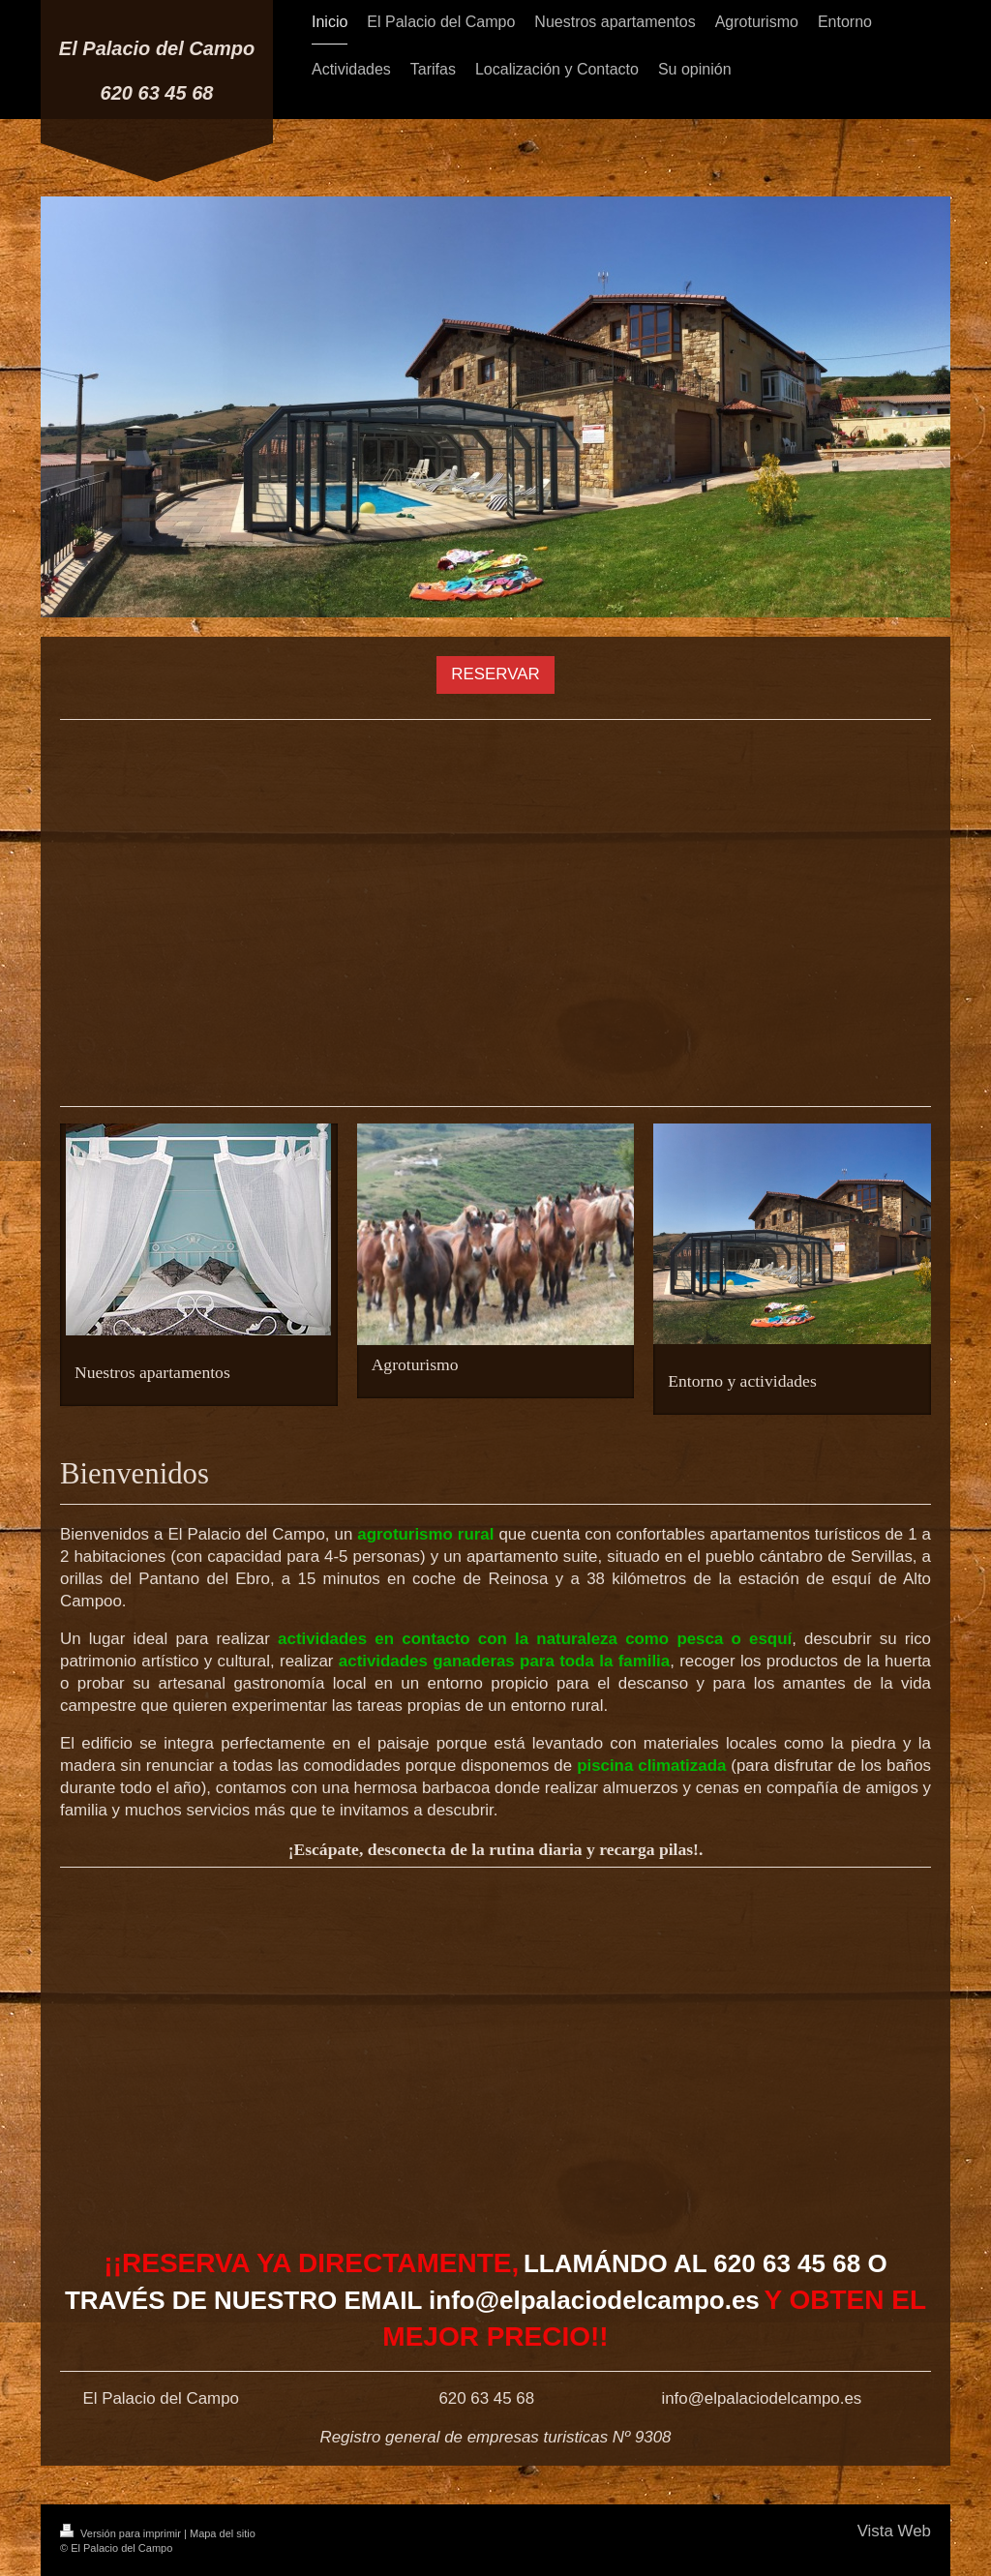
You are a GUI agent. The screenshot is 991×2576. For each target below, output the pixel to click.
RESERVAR (495, 674)
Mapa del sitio (222, 2533)
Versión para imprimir (122, 2533)
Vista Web (894, 2531)
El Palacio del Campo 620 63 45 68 (157, 71)
